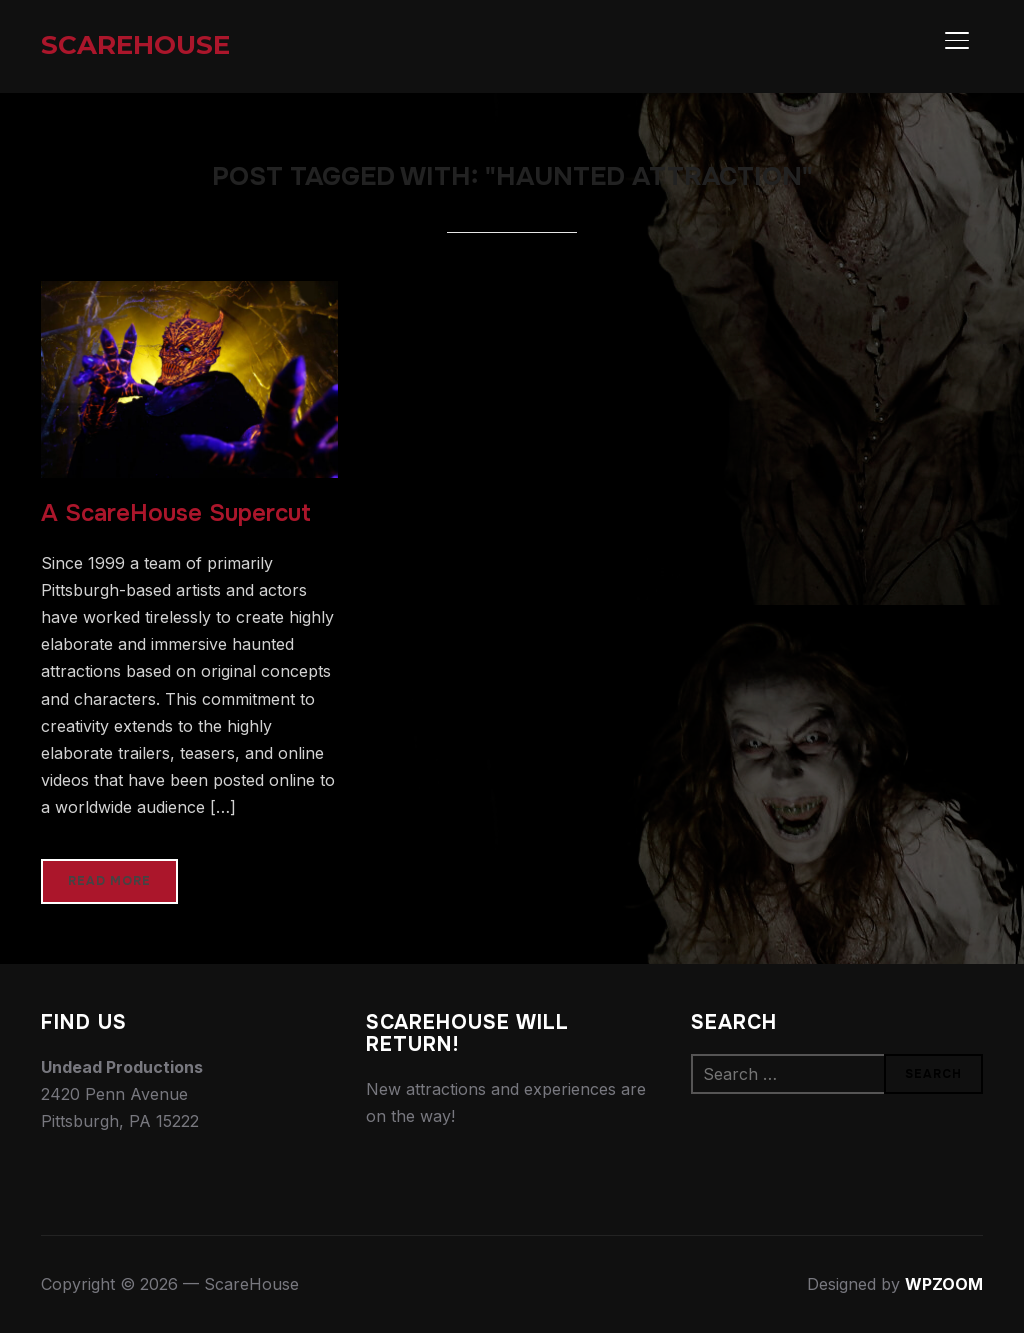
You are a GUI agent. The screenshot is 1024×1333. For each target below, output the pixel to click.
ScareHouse (135, 45)
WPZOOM (944, 1284)
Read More (109, 881)
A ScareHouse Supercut (176, 513)
